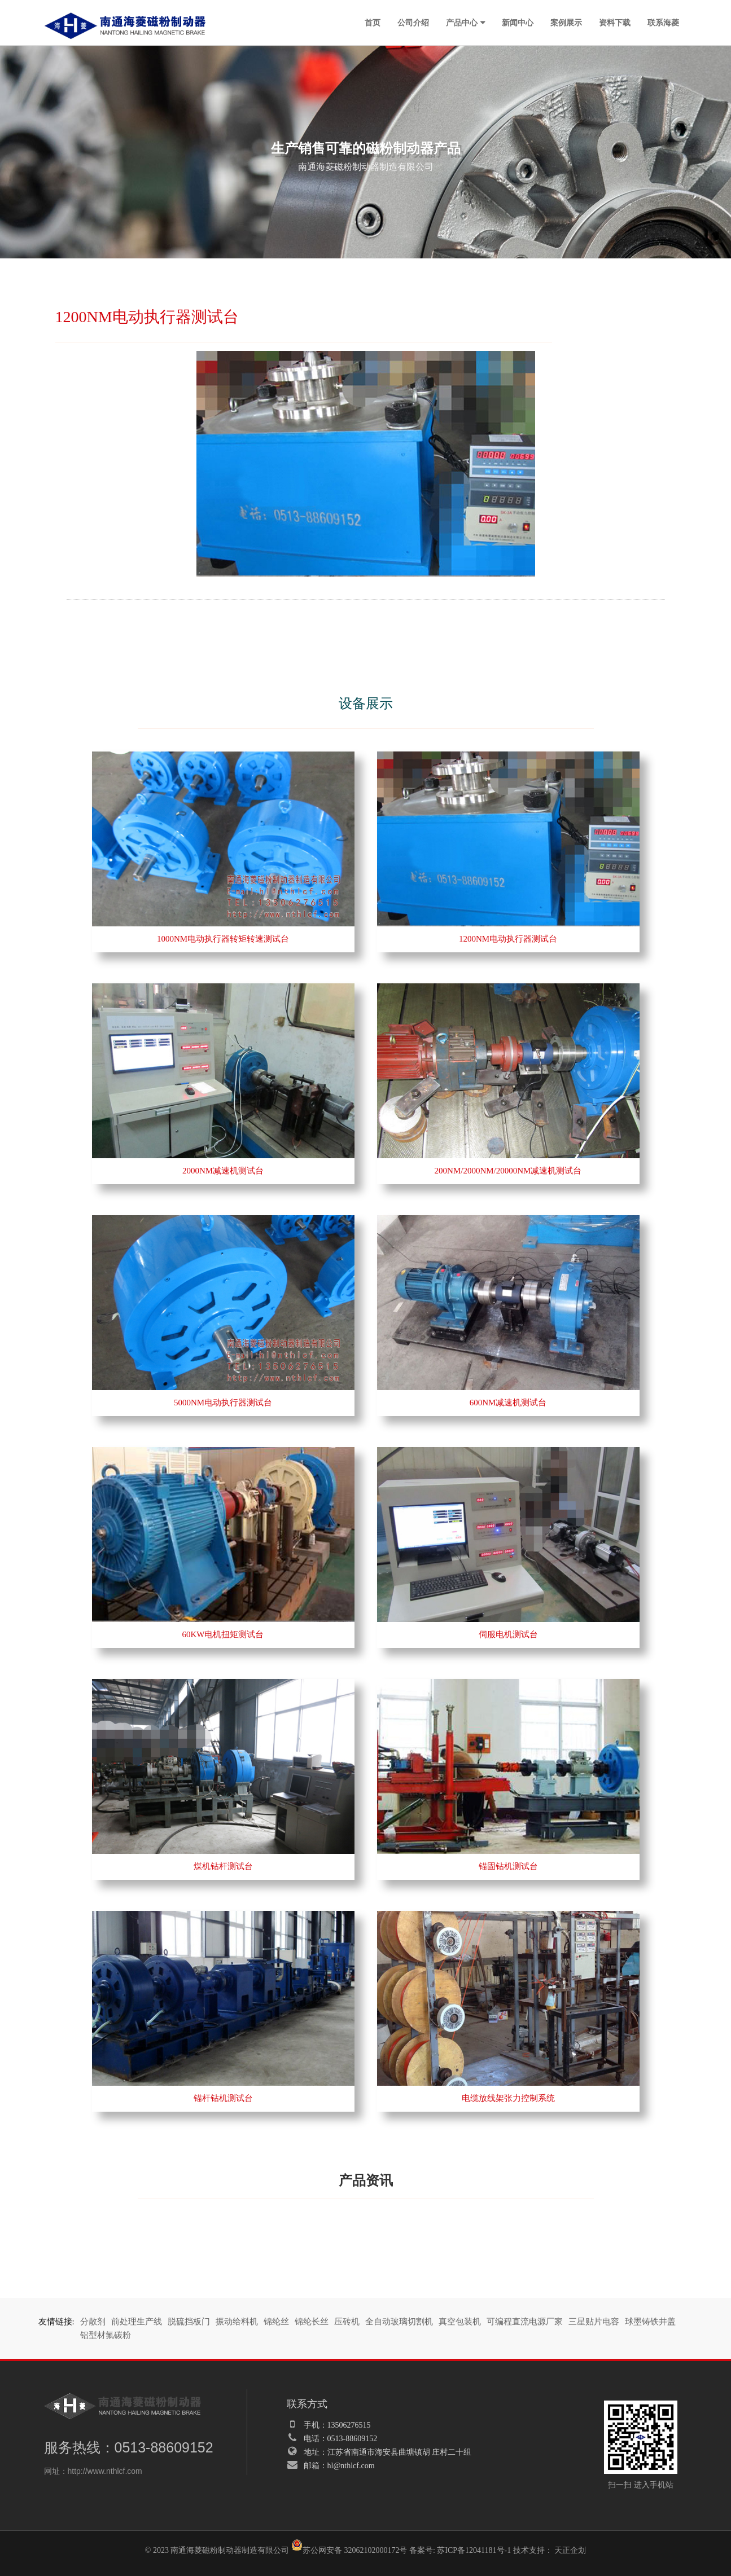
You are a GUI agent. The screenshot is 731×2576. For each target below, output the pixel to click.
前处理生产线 (136, 2321)
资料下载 (615, 22)
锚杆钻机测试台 (223, 2098)
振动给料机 (237, 2321)
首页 (372, 22)
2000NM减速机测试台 (223, 1170)
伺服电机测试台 (508, 1634)
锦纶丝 (276, 2321)
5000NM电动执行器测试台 (223, 1402)
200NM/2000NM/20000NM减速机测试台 (508, 1170)
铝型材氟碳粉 (105, 2335)
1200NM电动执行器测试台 (508, 938)
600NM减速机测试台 (508, 1402)
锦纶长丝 (312, 2321)
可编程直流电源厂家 (525, 2321)
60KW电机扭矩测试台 (223, 1634)
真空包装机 (460, 2321)
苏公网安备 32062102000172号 (349, 2547)
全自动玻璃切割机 (399, 2321)
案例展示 (566, 22)
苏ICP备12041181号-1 (474, 2550)
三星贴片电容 (593, 2321)
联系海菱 (663, 22)
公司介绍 (413, 22)
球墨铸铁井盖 (650, 2321)
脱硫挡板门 (189, 2321)
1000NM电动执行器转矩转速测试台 (223, 938)
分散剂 (93, 2321)
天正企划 (570, 2550)
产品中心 (462, 22)
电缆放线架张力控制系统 (508, 2098)
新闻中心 (517, 22)
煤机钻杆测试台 (223, 1866)
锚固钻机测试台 (508, 1866)
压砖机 (347, 2321)
